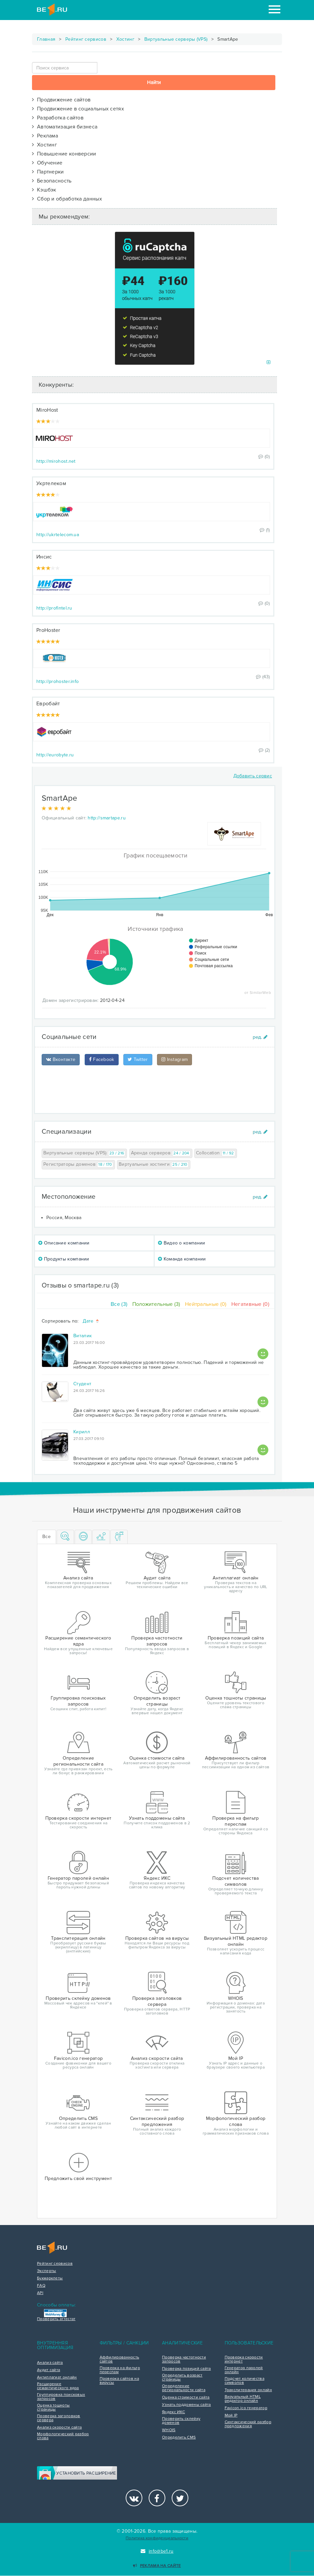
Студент (82, 1384)
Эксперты (46, 2271)
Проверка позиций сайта (186, 2369)
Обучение (47, 162)
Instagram (174, 1059)
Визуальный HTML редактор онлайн (243, 2399)
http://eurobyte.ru (55, 755)
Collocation (215, 1153)
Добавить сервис (252, 776)
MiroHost (47, 410)
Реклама (45, 135)
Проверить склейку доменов (181, 2421)
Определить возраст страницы (182, 2377)
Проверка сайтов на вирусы (119, 2381)
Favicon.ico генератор (246, 2408)
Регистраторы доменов (78, 1164)
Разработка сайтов (58, 117)
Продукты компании (63, 1259)
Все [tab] (46, 1536)
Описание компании (64, 1243)
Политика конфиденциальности (157, 2538)
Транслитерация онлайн (248, 2390)
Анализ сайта (50, 2363)
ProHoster (48, 630)
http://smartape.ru (106, 818)
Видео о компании (181, 1243)
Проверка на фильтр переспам (120, 2370)
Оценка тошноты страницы (53, 2408)
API (40, 2293)
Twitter (138, 1059)
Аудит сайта (48, 2370)
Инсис (44, 557)
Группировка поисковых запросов (61, 2397)
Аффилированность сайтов (119, 2359)
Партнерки (48, 171)
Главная (46, 39)
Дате (91, 1321)
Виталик (82, 1336)
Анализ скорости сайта (59, 2428)
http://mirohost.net (56, 461)
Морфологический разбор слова (63, 2436)
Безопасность (52, 180)
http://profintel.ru (54, 608)
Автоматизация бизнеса (64, 126)
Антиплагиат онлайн (57, 2377)
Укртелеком (51, 483)
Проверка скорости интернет (244, 2359)
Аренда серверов (161, 1153)
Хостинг (125, 39)
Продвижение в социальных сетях (78, 108)
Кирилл (81, 1432)
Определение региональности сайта (183, 2388)
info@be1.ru (157, 2551)
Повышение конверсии (64, 153)
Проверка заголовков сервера (58, 2418)
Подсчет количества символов (244, 2381)
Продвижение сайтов (61, 99)
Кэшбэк (44, 190)
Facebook (101, 1059)
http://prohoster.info (57, 681)
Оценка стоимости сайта (186, 2398)
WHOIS (169, 2430)
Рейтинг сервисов (85, 39)
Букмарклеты (50, 2278)
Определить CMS (179, 2438)
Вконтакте (60, 1059)
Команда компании (182, 1259)
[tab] (65, 1537)
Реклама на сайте (157, 2565)
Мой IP (231, 2416)
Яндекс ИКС (173, 2412)
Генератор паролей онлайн (244, 2370)
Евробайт (48, 703)
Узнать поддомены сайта (186, 2405)
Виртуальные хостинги (154, 1164)
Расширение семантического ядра (58, 2386)
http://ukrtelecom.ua (57, 534)
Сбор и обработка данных (67, 199)
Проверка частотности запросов (184, 2359)
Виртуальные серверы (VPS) (176, 39)
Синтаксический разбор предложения (248, 2424)
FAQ (41, 2286)
